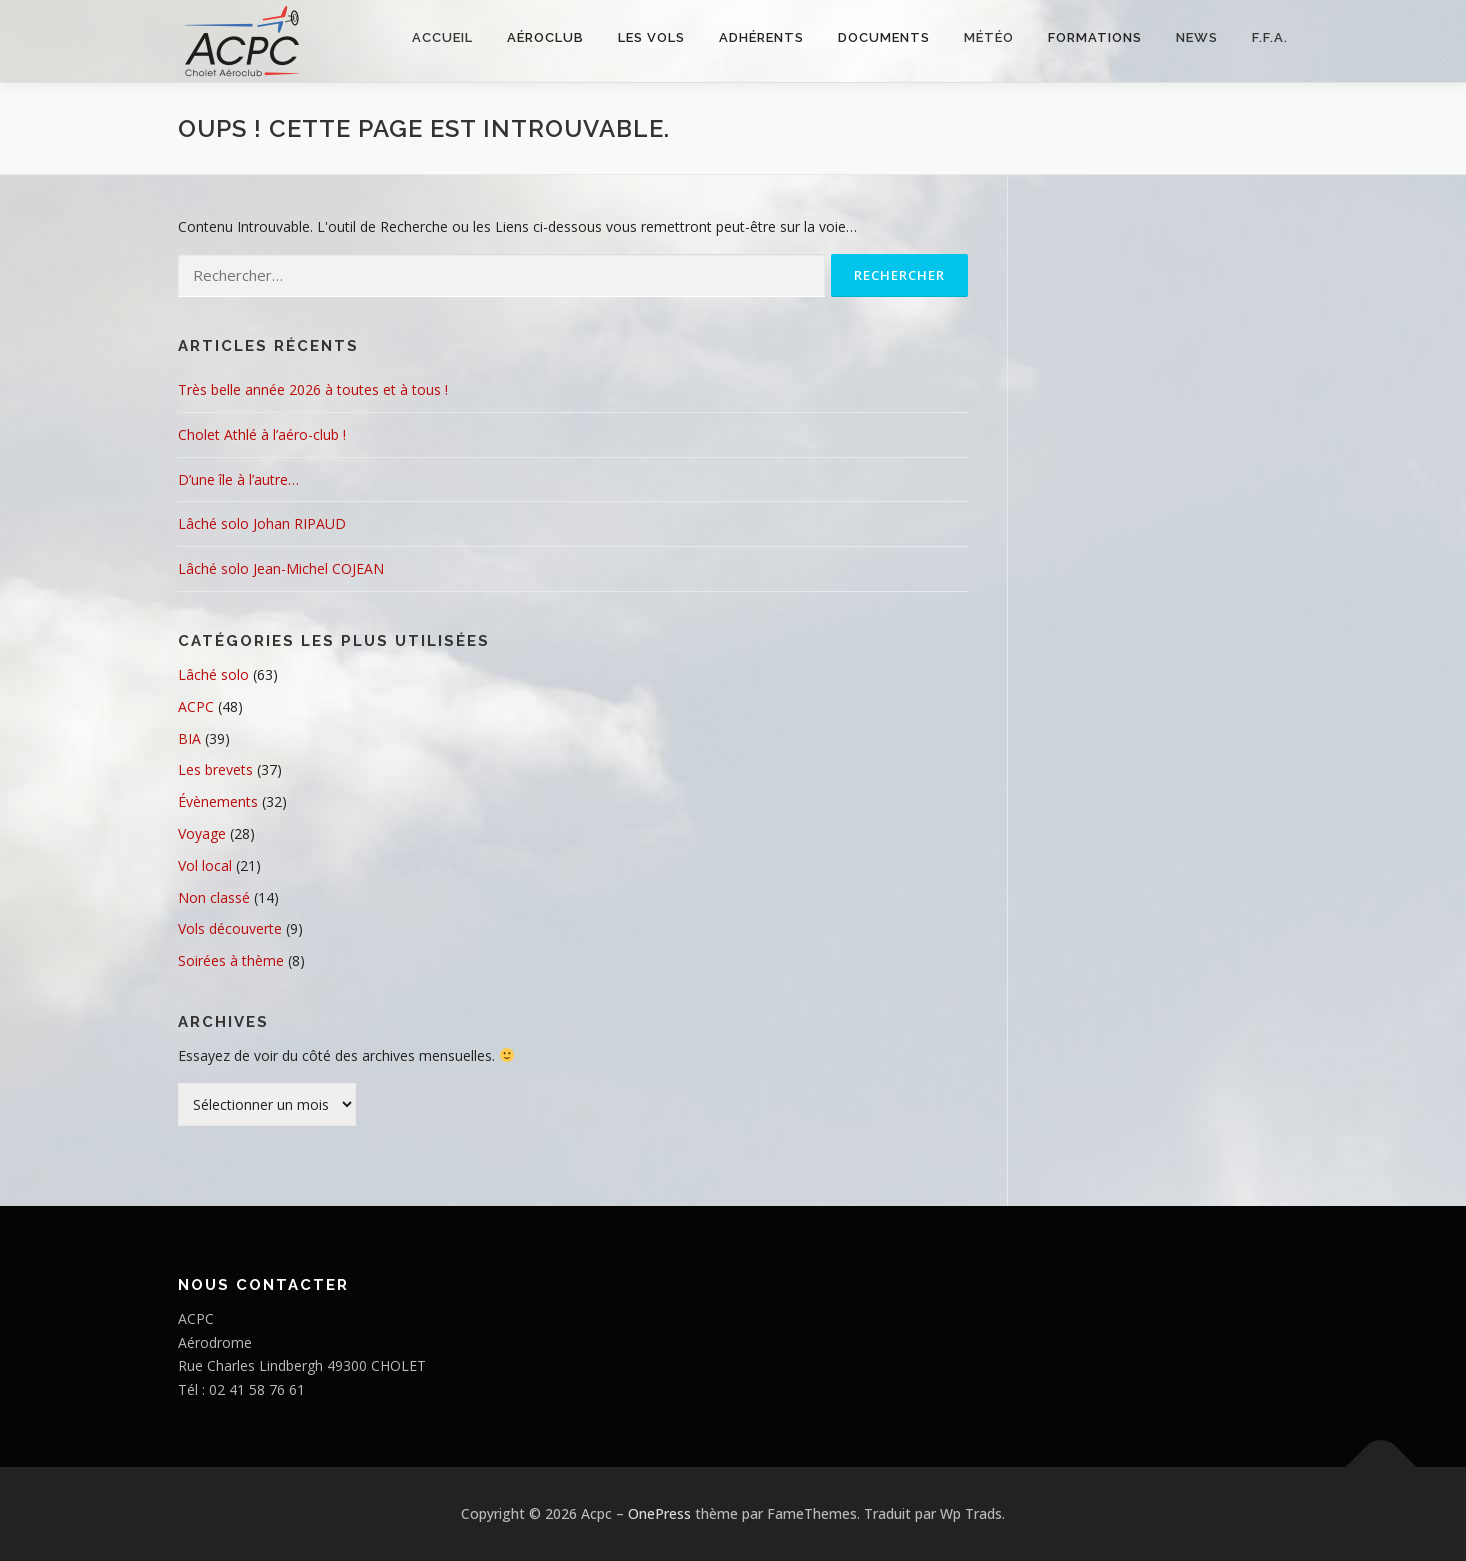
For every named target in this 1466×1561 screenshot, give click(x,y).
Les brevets (215, 769)
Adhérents (761, 37)
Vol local (205, 865)
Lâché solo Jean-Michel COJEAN (281, 568)
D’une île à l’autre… (238, 479)
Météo (989, 37)
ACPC (196, 706)
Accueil (442, 37)
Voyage (202, 833)
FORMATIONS (1095, 37)
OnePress (659, 1513)
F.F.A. (1270, 37)
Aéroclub (545, 37)
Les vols (651, 37)
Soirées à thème (231, 960)
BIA (189, 738)
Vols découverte (230, 928)
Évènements (218, 801)
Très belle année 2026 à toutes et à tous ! (313, 389)
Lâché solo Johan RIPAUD (262, 523)
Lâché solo (213, 674)
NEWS (1197, 37)
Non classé (214, 897)
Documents (884, 37)
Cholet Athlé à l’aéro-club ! (262, 434)
